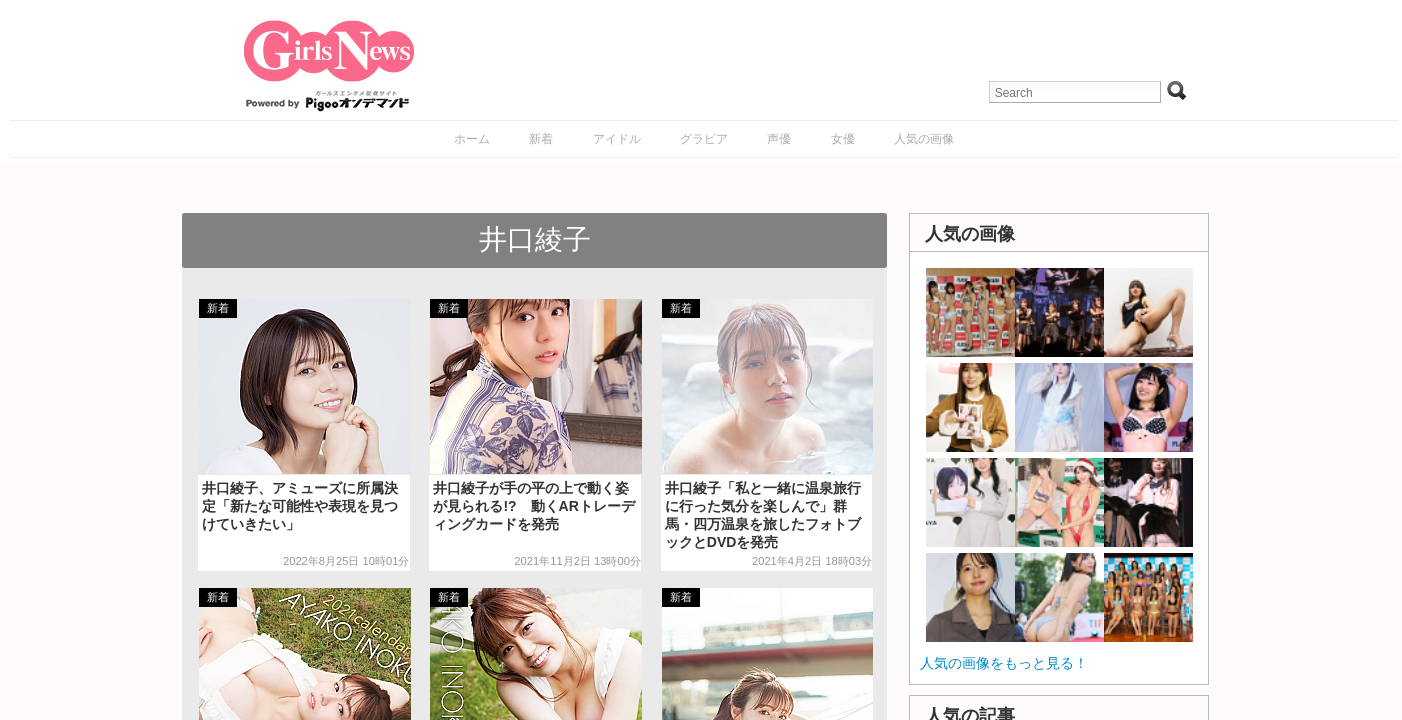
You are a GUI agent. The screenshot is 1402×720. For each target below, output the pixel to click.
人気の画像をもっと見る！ (1004, 663)
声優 (779, 139)
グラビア (704, 139)
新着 (541, 139)
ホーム (472, 139)
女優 (843, 139)
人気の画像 (924, 139)
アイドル (617, 139)
